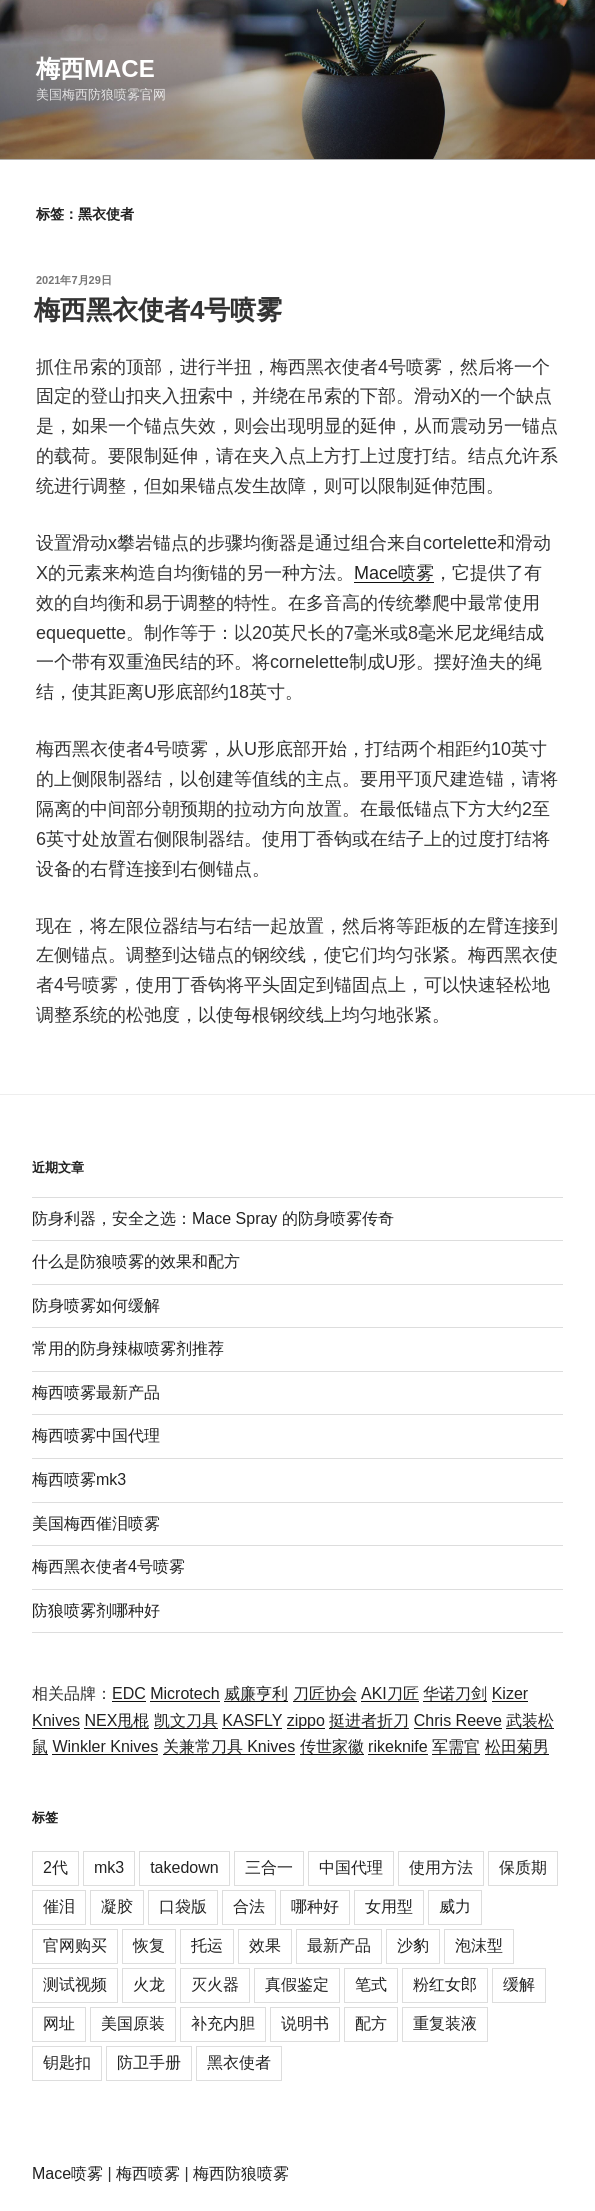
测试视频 (75, 1984)
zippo (306, 1720)
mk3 (109, 1867)
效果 (265, 1945)
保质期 (523, 1867)
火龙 (149, 1984)
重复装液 (445, 2023)
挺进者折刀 (369, 1720)
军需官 (456, 1746)
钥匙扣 (67, 2062)
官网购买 (75, 1945)
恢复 (149, 1945)
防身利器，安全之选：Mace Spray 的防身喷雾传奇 (213, 1218)
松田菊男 (517, 1746)
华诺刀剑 (455, 1693)
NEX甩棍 (116, 1720)
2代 (55, 1867)
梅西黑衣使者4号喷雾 (158, 310)
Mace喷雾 (394, 573)
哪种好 (315, 1906)
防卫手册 (149, 2062)
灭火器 (215, 1984)
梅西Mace (95, 68)
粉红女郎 (445, 1984)
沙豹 (413, 1945)
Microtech (184, 1693)
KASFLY (252, 1720)
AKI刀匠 (390, 1693)
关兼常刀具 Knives (229, 1746)
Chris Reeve (458, 1720)
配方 (371, 2023)
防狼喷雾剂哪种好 (96, 1610)
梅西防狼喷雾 (241, 2173)
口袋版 (183, 1906)
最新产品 (339, 1945)
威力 (455, 1906)
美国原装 (133, 2023)
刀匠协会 (325, 1693)
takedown (184, 1867)
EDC (129, 1693)
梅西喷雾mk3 (79, 1479)
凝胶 (117, 1906)
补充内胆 (223, 2023)
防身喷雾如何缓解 (96, 1305)
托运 (207, 1945)
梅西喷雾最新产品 (96, 1392)
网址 (59, 2023)
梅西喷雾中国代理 (96, 1435)
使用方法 (441, 1867)
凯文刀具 (186, 1720)
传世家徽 (332, 1746)
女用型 (389, 1906)
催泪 (59, 1906)
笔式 (371, 1984)
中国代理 (351, 1867)
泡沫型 (479, 1945)
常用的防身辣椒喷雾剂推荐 (128, 1348)
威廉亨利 (256, 1693)
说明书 (305, 2023)
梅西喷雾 (148, 2173)
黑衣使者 (239, 2062)
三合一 (269, 1867)
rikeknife (398, 1746)
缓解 (519, 1984)
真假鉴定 (297, 1984)
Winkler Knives (105, 1746)
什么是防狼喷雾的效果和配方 (136, 1261)
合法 (249, 1906)
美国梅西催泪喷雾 (96, 1523)
